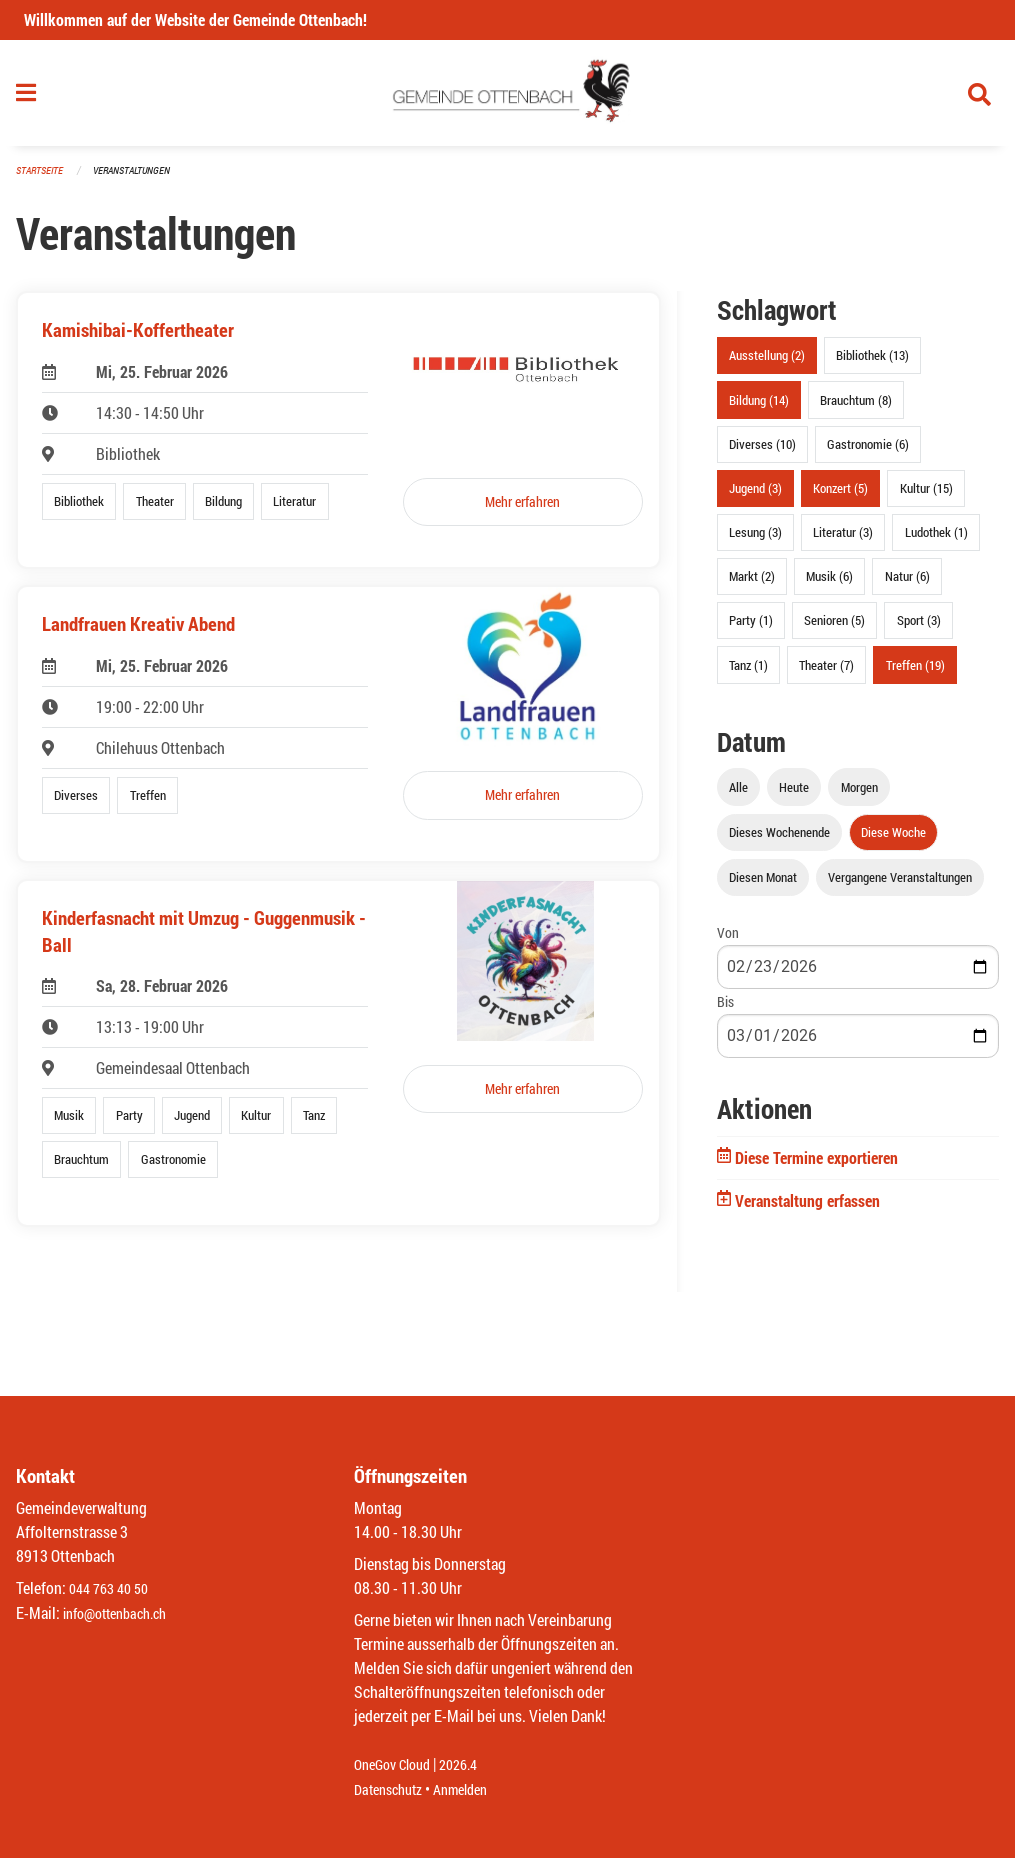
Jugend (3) (755, 496)
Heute (794, 795)
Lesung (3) (755, 541)
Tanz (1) (748, 673)
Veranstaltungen (140, 179)
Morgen (859, 795)
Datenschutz (393, 1789)
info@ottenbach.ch (123, 1613)
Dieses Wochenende (779, 840)
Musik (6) (829, 585)
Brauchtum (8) (856, 408)
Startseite (42, 179)
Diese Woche (893, 840)
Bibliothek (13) (872, 364)
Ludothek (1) (936, 541)
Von (728, 940)
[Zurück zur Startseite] (507, 98)
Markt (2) (752, 585)
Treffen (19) (915, 673)
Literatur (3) (843, 541)
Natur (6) (907, 585)
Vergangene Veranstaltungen (900, 885)
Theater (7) (826, 673)
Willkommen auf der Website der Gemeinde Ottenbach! (195, 19)
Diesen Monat (763, 885)
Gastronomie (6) (868, 452)
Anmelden (474, 1789)
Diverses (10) (762, 452)
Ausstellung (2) (767, 364)
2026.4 (472, 1765)
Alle (738, 795)
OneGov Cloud (397, 1765)
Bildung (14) (759, 408)
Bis (725, 1010)
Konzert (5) (840, 496)
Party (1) (751, 629)
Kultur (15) (926, 496)
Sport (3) (919, 629)
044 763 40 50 (113, 1589)
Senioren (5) (834, 629)
